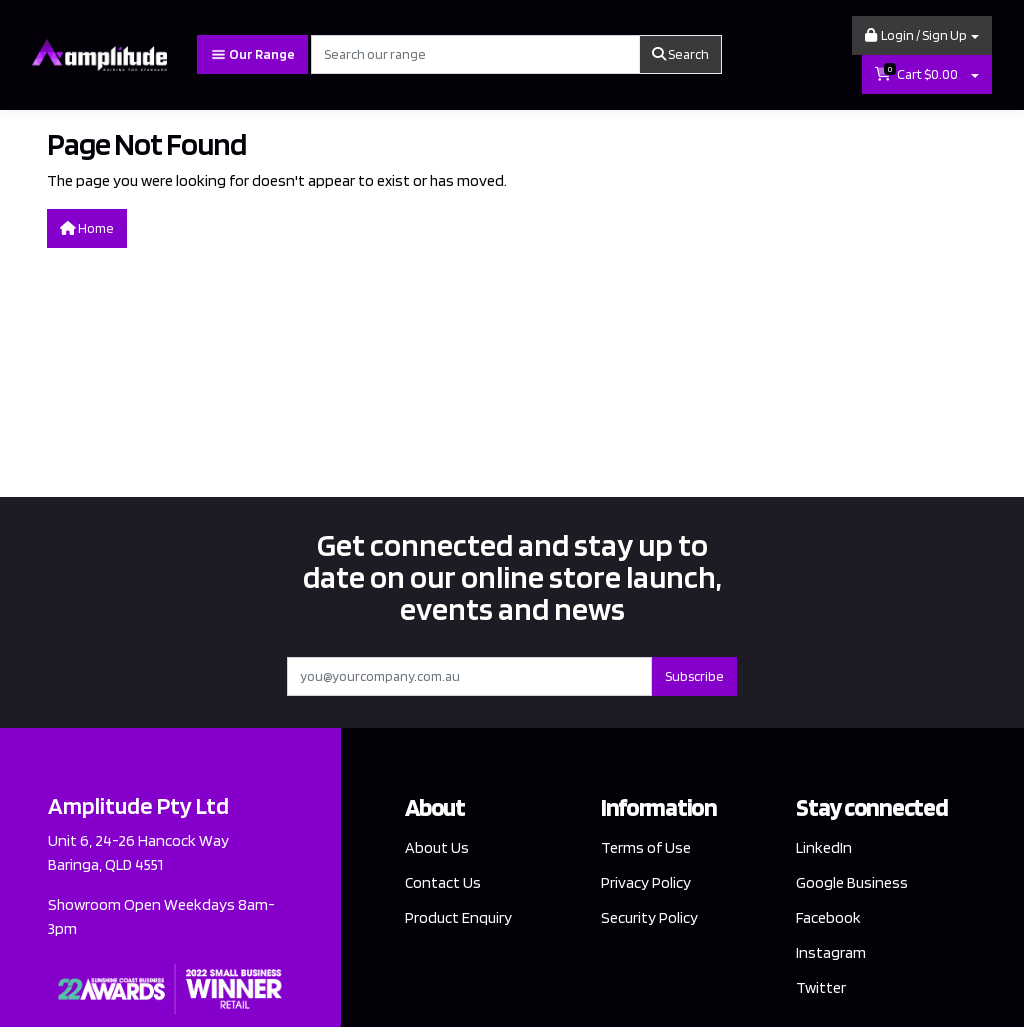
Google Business (852, 882)
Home (87, 228)
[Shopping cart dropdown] (975, 74)
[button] (922, 35)
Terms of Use (646, 847)
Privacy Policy (646, 882)
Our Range (252, 54)
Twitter (821, 987)
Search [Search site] (680, 54)
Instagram (831, 952)
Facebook (828, 917)
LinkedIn (824, 847)
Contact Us (443, 882)
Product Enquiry (458, 917)
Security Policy (649, 917)
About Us (437, 847)
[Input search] (475, 54)
